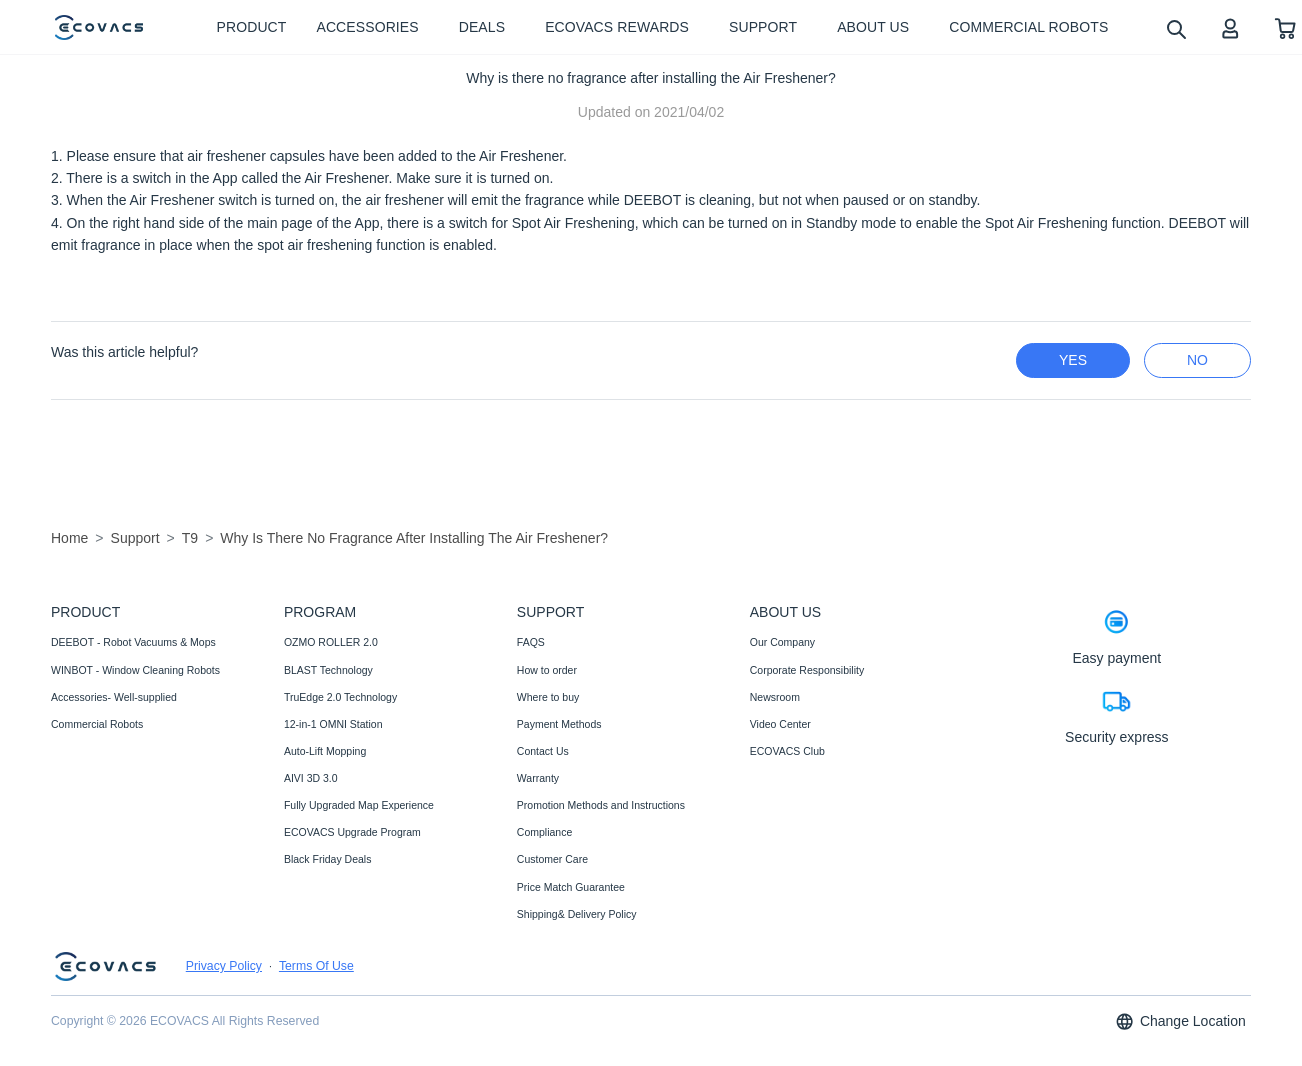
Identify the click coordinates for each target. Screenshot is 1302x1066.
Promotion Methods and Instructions (601, 805)
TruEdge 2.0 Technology (340, 697)
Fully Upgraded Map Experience (359, 805)
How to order (547, 670)
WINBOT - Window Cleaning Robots (135, 670)
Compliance (544, 832)
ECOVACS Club (787, 751)
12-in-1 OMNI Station (333, 724)
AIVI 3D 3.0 (311, 778)
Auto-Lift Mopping (325, 751)
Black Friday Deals (328, 859)
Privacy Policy (224, 966)
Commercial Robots (97, 724)
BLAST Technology (328, 670)
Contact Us (543, 751)
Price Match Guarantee (571, 887)
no (1197, 360)
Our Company (782, 642)
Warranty (538, 778)
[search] (1175, 28)
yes (1073, 360)
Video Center (780, 724)
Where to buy (548, 697)
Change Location (1180, 1021)
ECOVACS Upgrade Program (352, 832)
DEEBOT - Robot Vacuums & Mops (133, 642)
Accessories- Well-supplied (114, 697)
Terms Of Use (316, 966)
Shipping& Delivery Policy (577, 914)
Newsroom (775, 697)
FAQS (531, 642)
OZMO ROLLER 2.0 (331, 642)
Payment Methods (559, 724)
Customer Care (552, 859)
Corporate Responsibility (807, 670)
